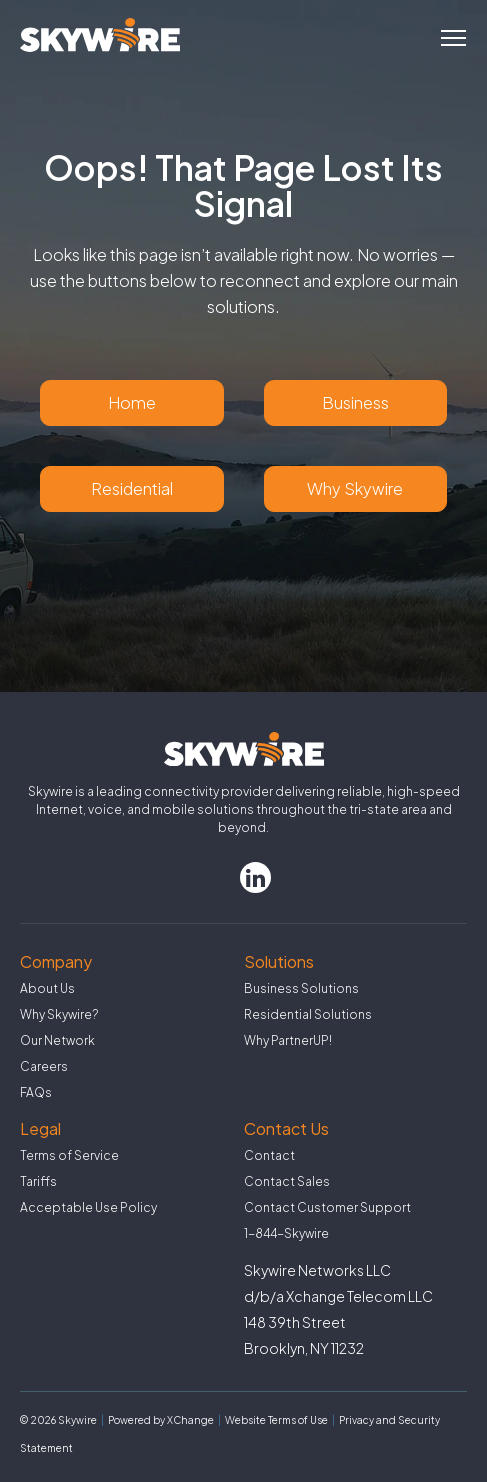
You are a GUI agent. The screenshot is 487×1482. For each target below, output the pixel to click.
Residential (132, 488)
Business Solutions (301, 988)
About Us (47, 988)
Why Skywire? (59, 1014)
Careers (44, 1066)
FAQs (36, 1092)
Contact (269, 1155)
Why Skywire (355, 488)
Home (132, 402)
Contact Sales (287, 1181)
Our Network (57, 1040)
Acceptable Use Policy (88, 1207)
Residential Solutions (308, 1014)
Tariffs (38, 1181)
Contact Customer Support (327, 1207)
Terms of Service (69, 1155)
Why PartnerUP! (288, 1040)
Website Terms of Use (276, 1420)
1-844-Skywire (286, 1233)
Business (355, 402)
